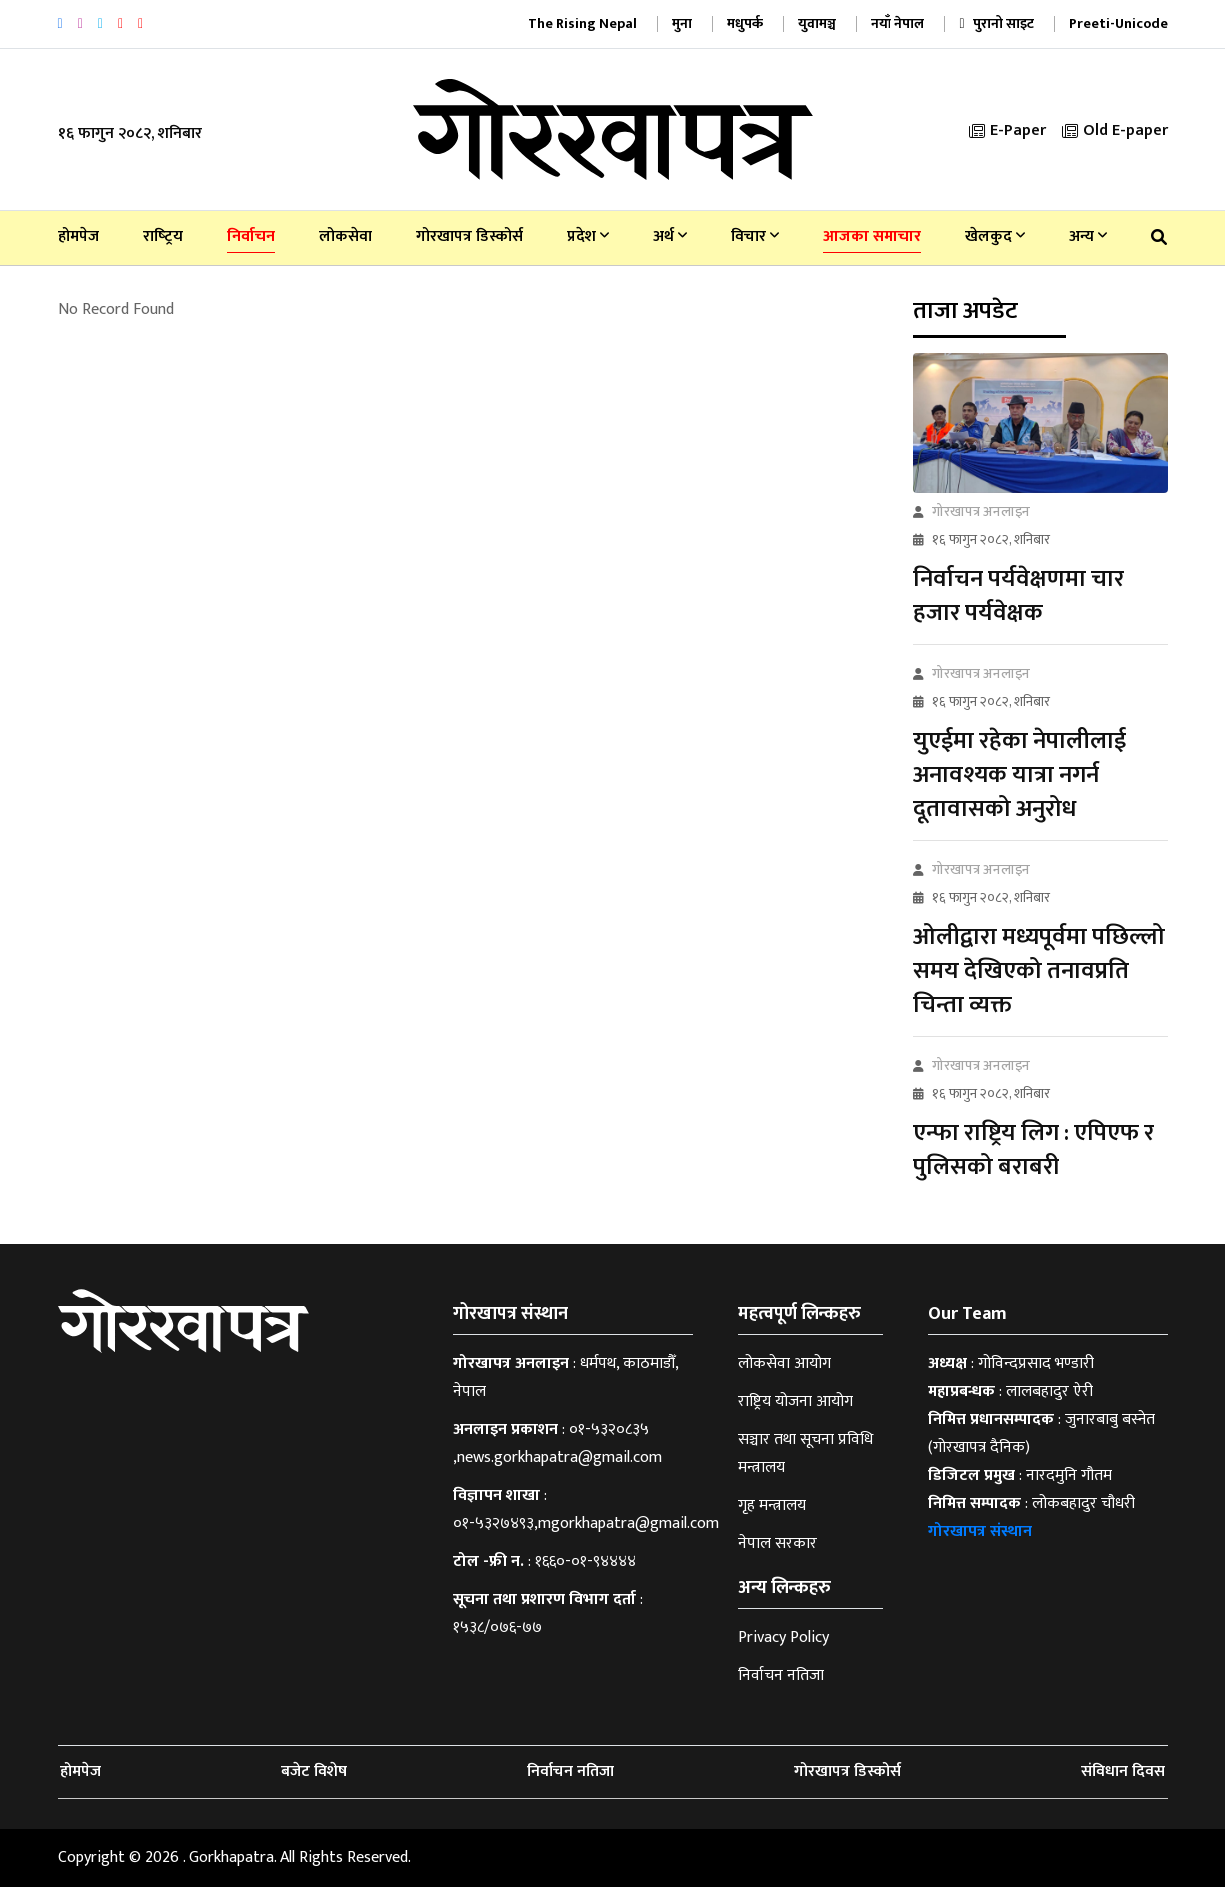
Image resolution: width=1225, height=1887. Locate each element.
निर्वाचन (251, 236)
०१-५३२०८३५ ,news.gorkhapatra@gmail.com (557, 1443)
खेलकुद (995, 236)
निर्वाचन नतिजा (781, 1675)
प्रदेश (588, 236)
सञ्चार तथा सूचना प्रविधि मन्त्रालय (805, 1453)
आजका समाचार (872, 236)
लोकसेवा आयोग (784, 1363)
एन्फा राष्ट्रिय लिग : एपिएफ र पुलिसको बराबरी (1033, 1150)
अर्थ (670, 236)
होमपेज (78, 236)
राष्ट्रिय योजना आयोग (795, 1401)
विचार (755, 236)
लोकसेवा (345, 236)
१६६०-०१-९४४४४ (585, 1561)
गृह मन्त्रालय (772, 1505)
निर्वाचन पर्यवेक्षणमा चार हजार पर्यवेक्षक (1018, 596)
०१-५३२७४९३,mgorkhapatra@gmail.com (586, 1523)
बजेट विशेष (314, 1771)
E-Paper (1007, 130)
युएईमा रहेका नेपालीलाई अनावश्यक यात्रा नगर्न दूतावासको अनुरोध (1019, 775)
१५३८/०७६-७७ (497, 1627)
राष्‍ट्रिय (163, 236)
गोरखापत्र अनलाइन (981, 511)
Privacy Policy (783, 1637)
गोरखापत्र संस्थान (980, 1531)
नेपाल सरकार (777, 1543)
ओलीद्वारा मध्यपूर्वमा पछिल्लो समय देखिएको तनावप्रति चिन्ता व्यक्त (1039, 971)
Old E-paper (1115, 130)
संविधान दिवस (1123, 1771)
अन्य (1088, 236)
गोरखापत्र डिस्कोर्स (469, 236)
